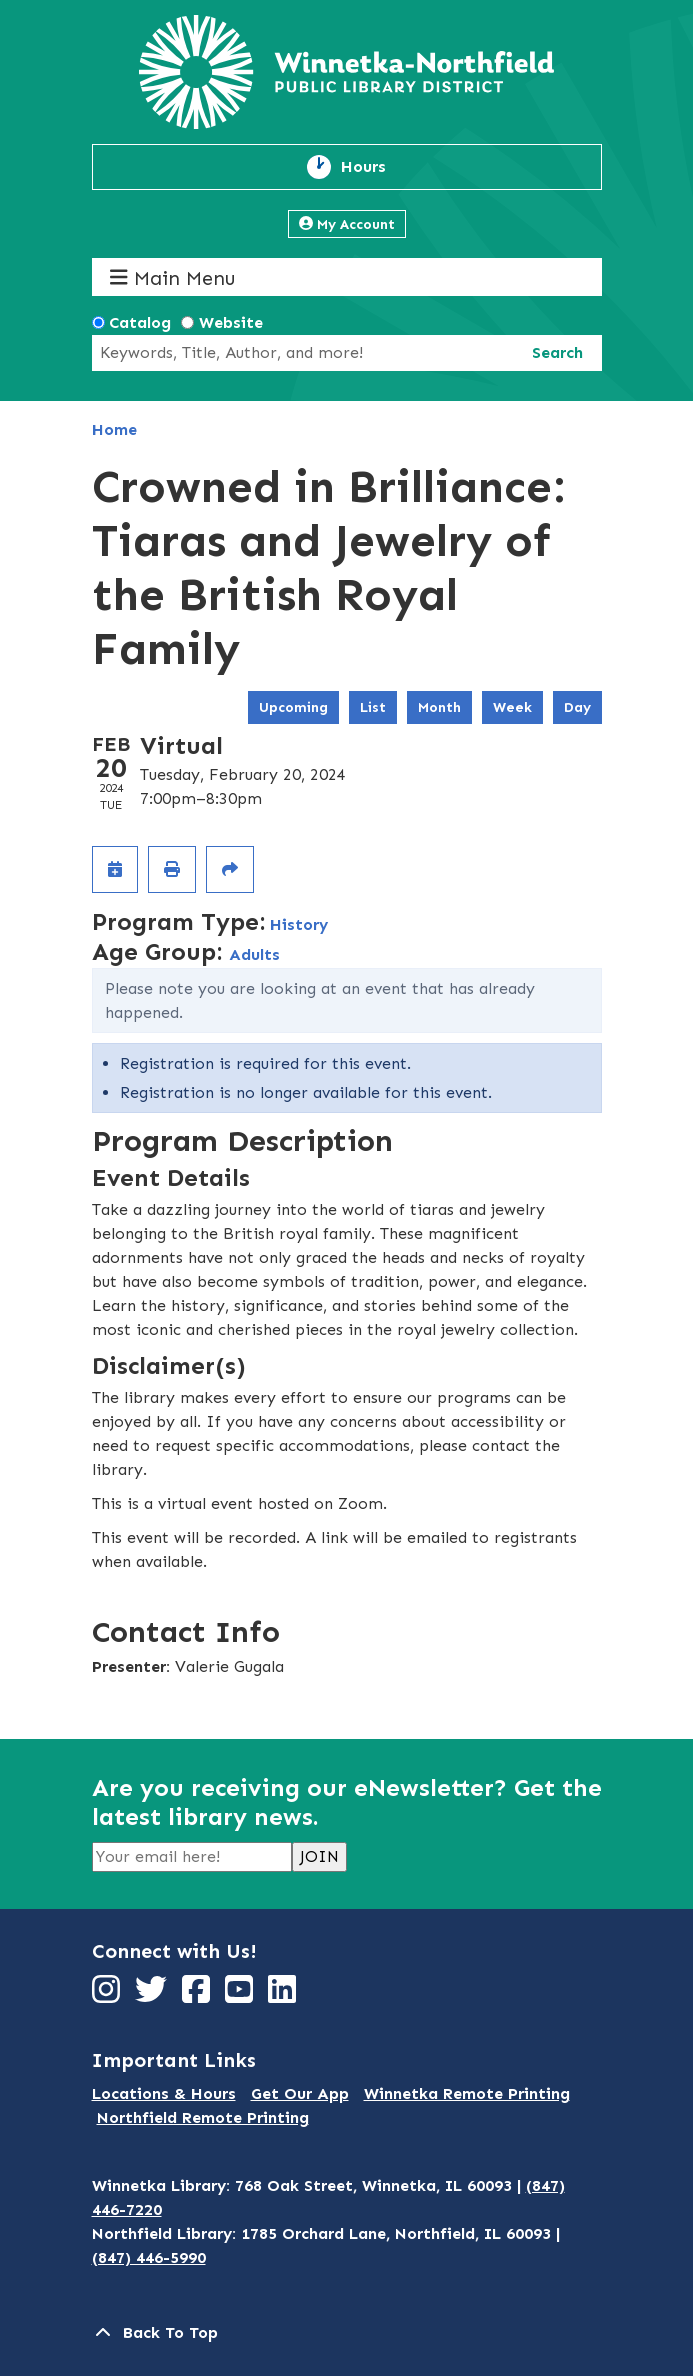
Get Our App (300, 2093)
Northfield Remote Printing (203, 2117)
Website (231, 322)
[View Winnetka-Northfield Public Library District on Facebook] (198, 1995)
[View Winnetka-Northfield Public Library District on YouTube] (241, 1995)
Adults (254, 954)
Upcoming (293, 707)
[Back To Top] (347, 2333)
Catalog (140, 322)
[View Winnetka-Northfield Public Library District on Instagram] (108, 1995)
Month (439, 707)
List (373, 707)
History (299, 924)
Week (512, 707)
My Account (347, 224)
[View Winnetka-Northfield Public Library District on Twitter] (153, 1995)
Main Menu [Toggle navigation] (172, 277)
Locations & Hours (164, 2093)
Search (557, 352)
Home (114, 429)
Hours (375, 167)
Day (577, 707)
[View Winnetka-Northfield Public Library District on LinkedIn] (284, 1995)
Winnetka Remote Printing (467, 2093)
